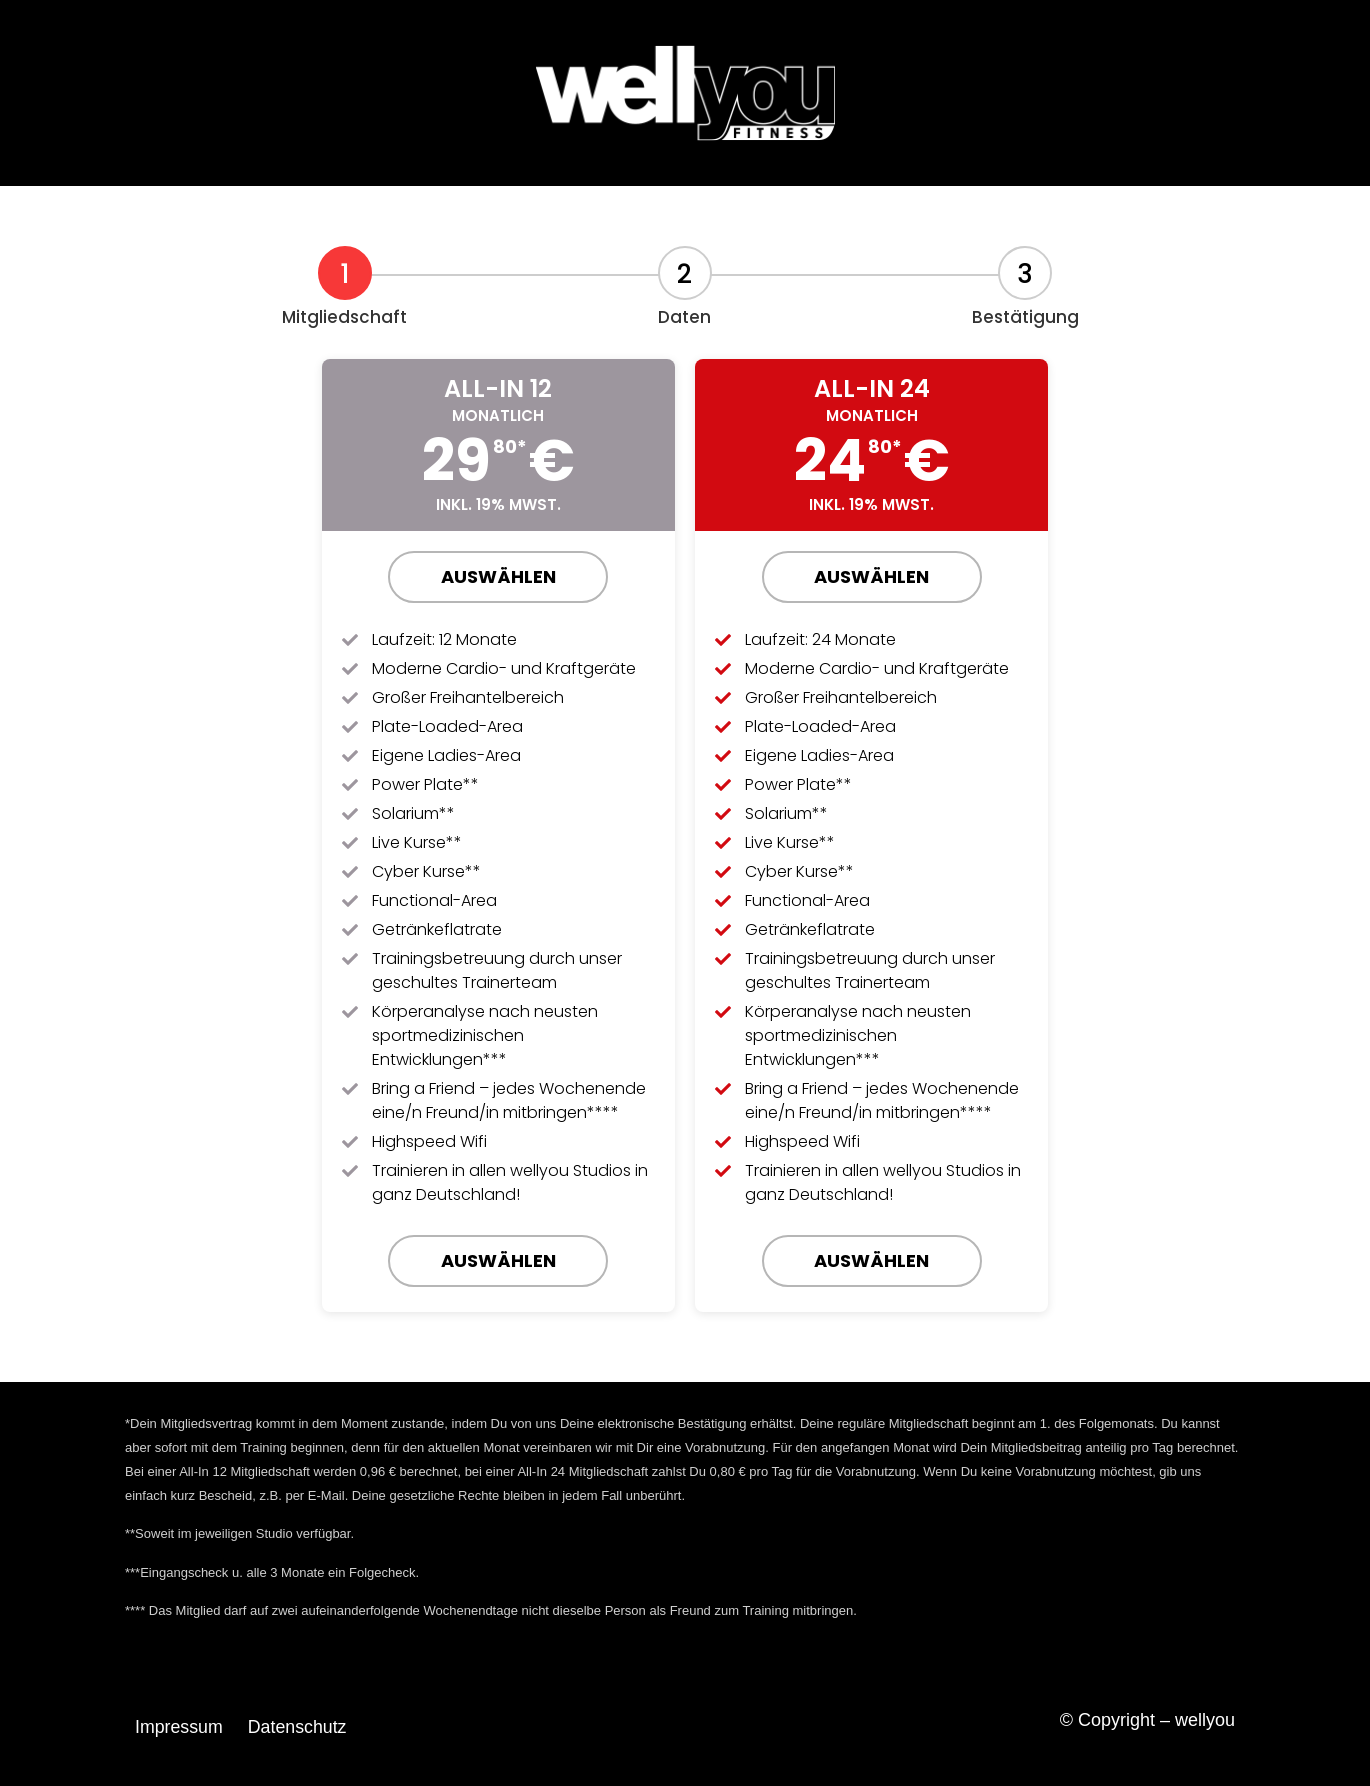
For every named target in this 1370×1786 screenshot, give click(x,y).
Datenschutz (299, 1727)
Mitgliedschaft (344, 317)
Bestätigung (1025, 317)
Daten (684, 317)
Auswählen (498, 576)
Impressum (179, 1727)
